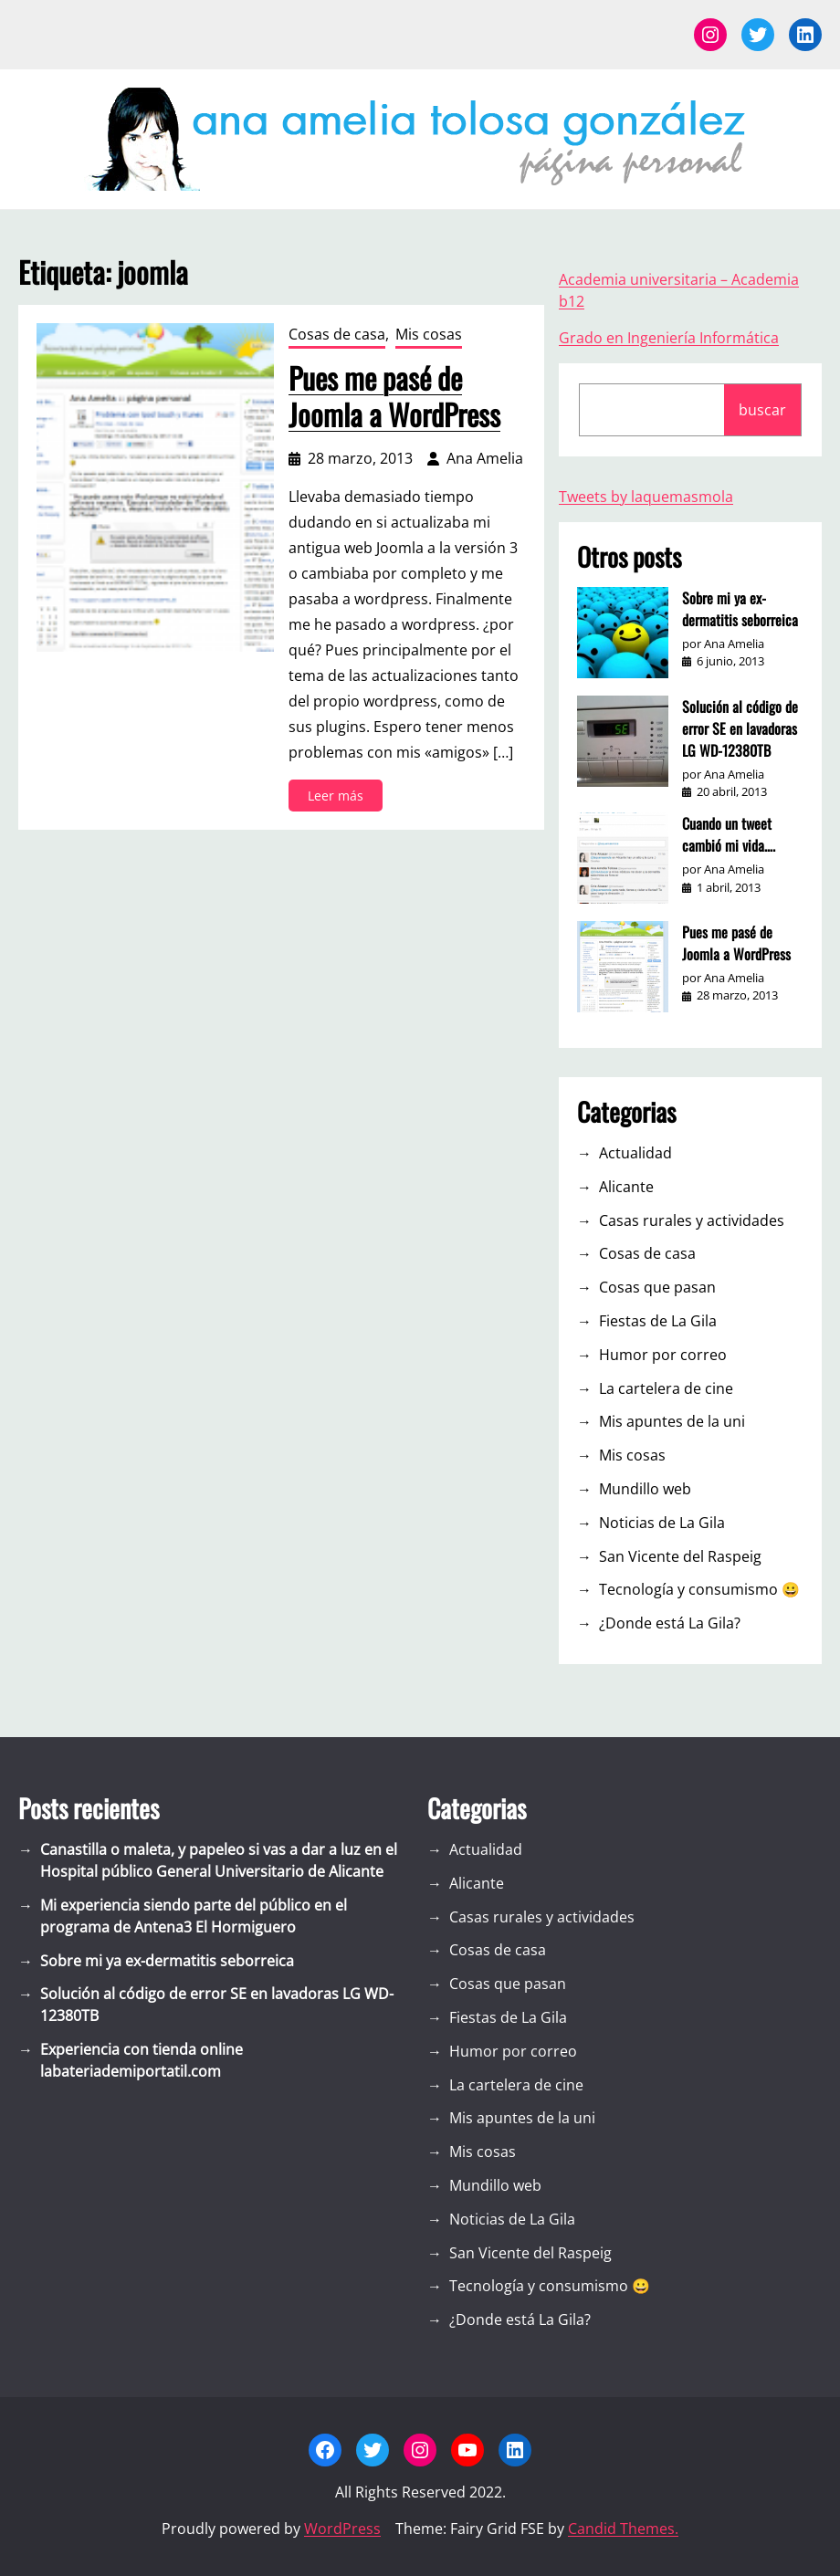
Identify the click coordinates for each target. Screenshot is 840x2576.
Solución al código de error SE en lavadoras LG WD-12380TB (740, 728)
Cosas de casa (337, 334)
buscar (762, 410)
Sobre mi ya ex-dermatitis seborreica (740, 609)
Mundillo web (645, 1489)
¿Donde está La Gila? (669, 1623)
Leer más (341, 798)
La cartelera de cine (666, 1388)
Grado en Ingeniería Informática (669, 338)
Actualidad (635, 1153)
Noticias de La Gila (662, 1523)
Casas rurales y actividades (691, 1220)
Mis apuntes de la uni (672, 1421)
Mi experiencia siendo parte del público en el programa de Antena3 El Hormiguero (193, 1916)
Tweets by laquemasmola (646, 497)
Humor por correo (663, 1355)
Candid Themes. (623, 2528)
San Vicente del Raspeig (680, 1556)
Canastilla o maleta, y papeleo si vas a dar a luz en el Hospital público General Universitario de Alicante (218, 1860)
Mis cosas (428, 334)
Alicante (626, 1187)
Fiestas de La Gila (658, 1321)
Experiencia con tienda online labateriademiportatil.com (141, 2060)
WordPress (342, 2528)
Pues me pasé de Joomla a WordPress (394, 396)
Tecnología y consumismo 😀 (699, 1589)
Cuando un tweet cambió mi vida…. (728, 834)
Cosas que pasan (657, 1287)
